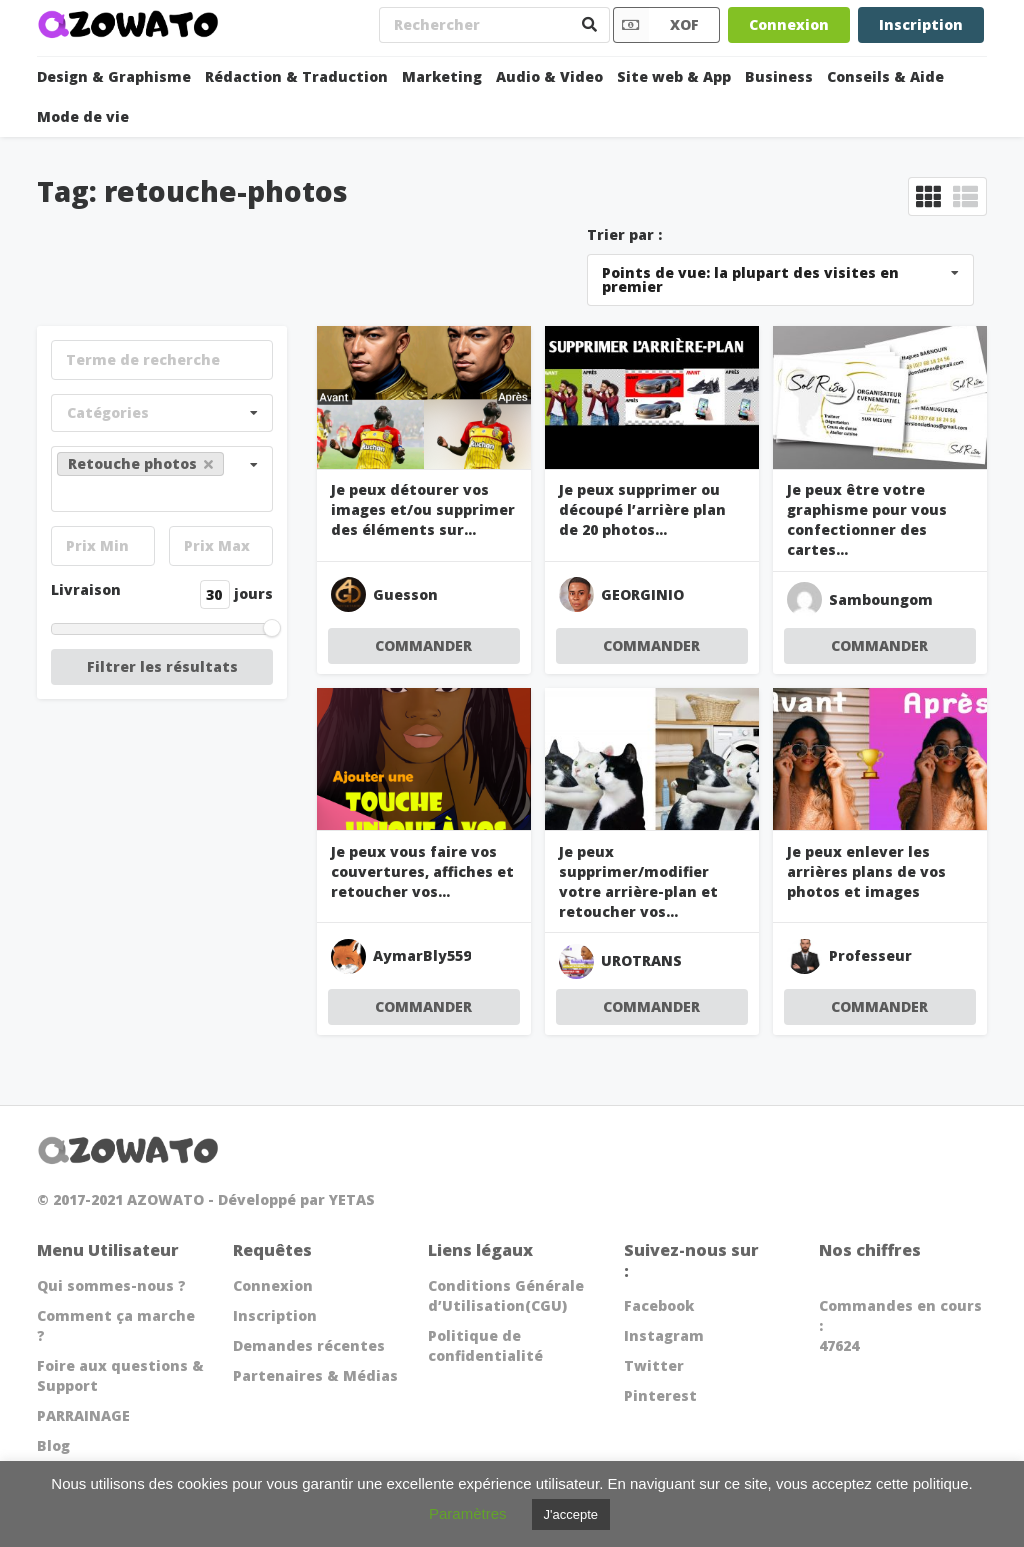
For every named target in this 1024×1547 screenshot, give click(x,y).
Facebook (659, 1305)
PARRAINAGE (83, 1415)
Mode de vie (83, 116)
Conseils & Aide (885, 76)
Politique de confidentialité (485, 1345)
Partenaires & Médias (315, 1375)
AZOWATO (165, 1199)
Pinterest (660, 1395)
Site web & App (674, 76)
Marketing (442, 76)
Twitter (654, 1365)
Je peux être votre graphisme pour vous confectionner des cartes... (867, 519)
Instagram (664, 1335)
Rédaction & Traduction (296, 76)
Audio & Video (549, 76)
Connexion (789, 24)
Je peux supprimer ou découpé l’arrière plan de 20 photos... (642, 509)
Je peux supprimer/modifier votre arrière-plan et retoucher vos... (638, 881)
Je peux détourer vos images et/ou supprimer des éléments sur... (423, 509)
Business (779, 76)
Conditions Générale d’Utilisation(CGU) (506, 1295)
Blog (53, 1445)
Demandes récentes (309, 1345)
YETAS (352, 1199)
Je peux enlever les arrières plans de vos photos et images (866, 871)
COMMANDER (423, 645)
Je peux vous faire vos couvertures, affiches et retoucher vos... (422, 871)
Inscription (921, 24)
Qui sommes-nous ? (111, 1285)
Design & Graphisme (114, 76)
